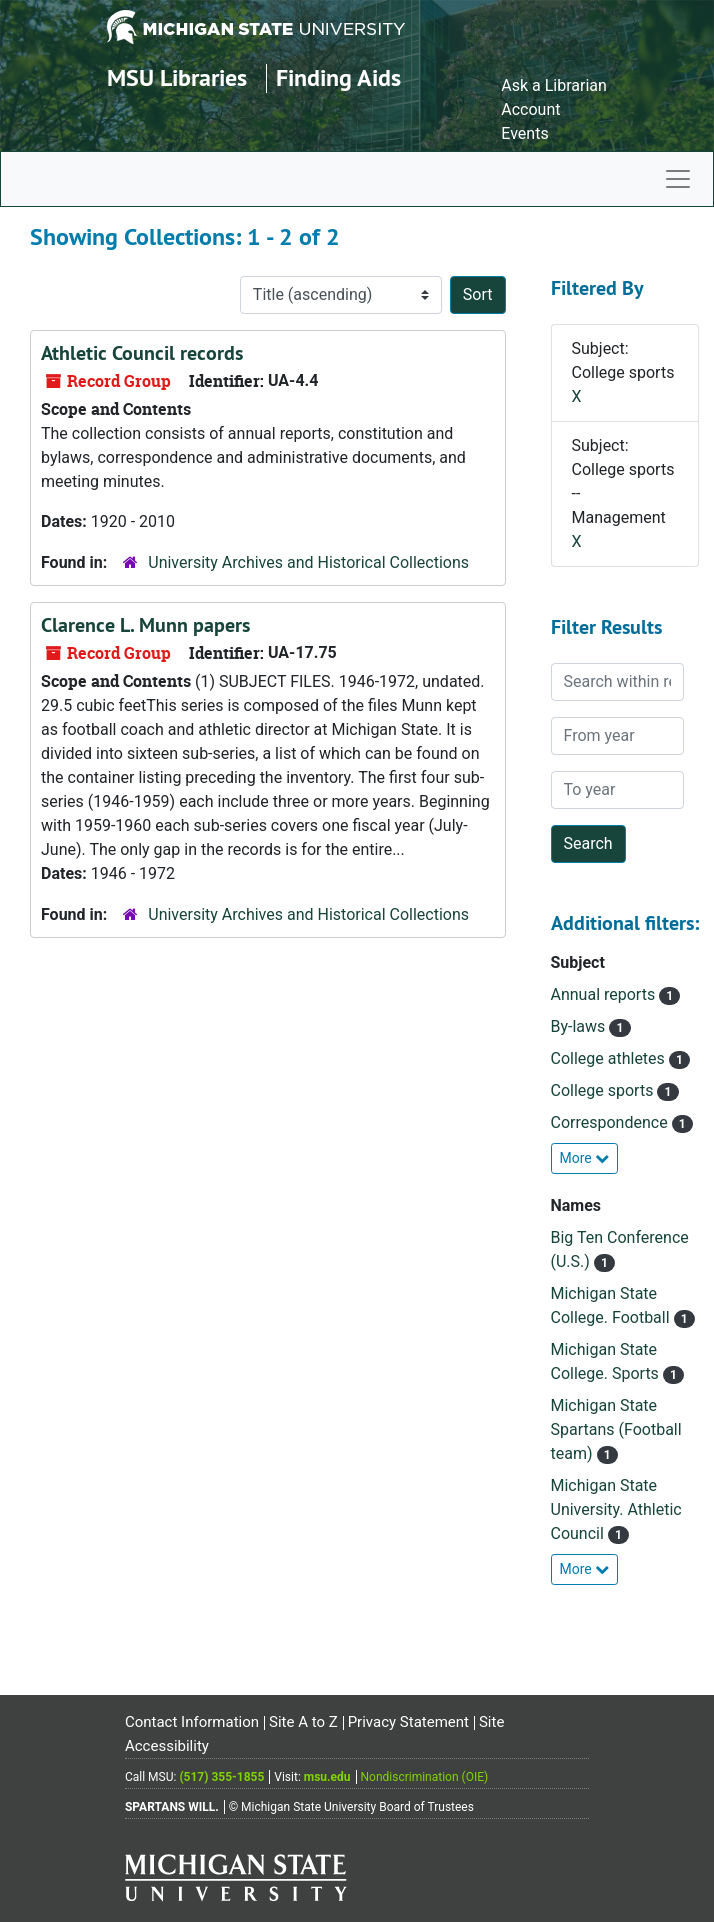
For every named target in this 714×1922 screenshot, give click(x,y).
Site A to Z (303, 1722)
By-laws (580, 1026)
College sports (604, 1090)
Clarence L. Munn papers (145, 625)
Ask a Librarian (554, 85)
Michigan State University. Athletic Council (616, 1509)
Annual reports (605, 994)
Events (524, 133)
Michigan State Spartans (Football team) (616, 1429)
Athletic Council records (142, 353)
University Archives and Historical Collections (308, 562)
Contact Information (192, 1722)
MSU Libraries (177, 77)
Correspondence (611, 1122)
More (585, 1158)
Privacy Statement (408, 1722)
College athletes (610, 1058)
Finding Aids (338, 77)
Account (530, 109)
